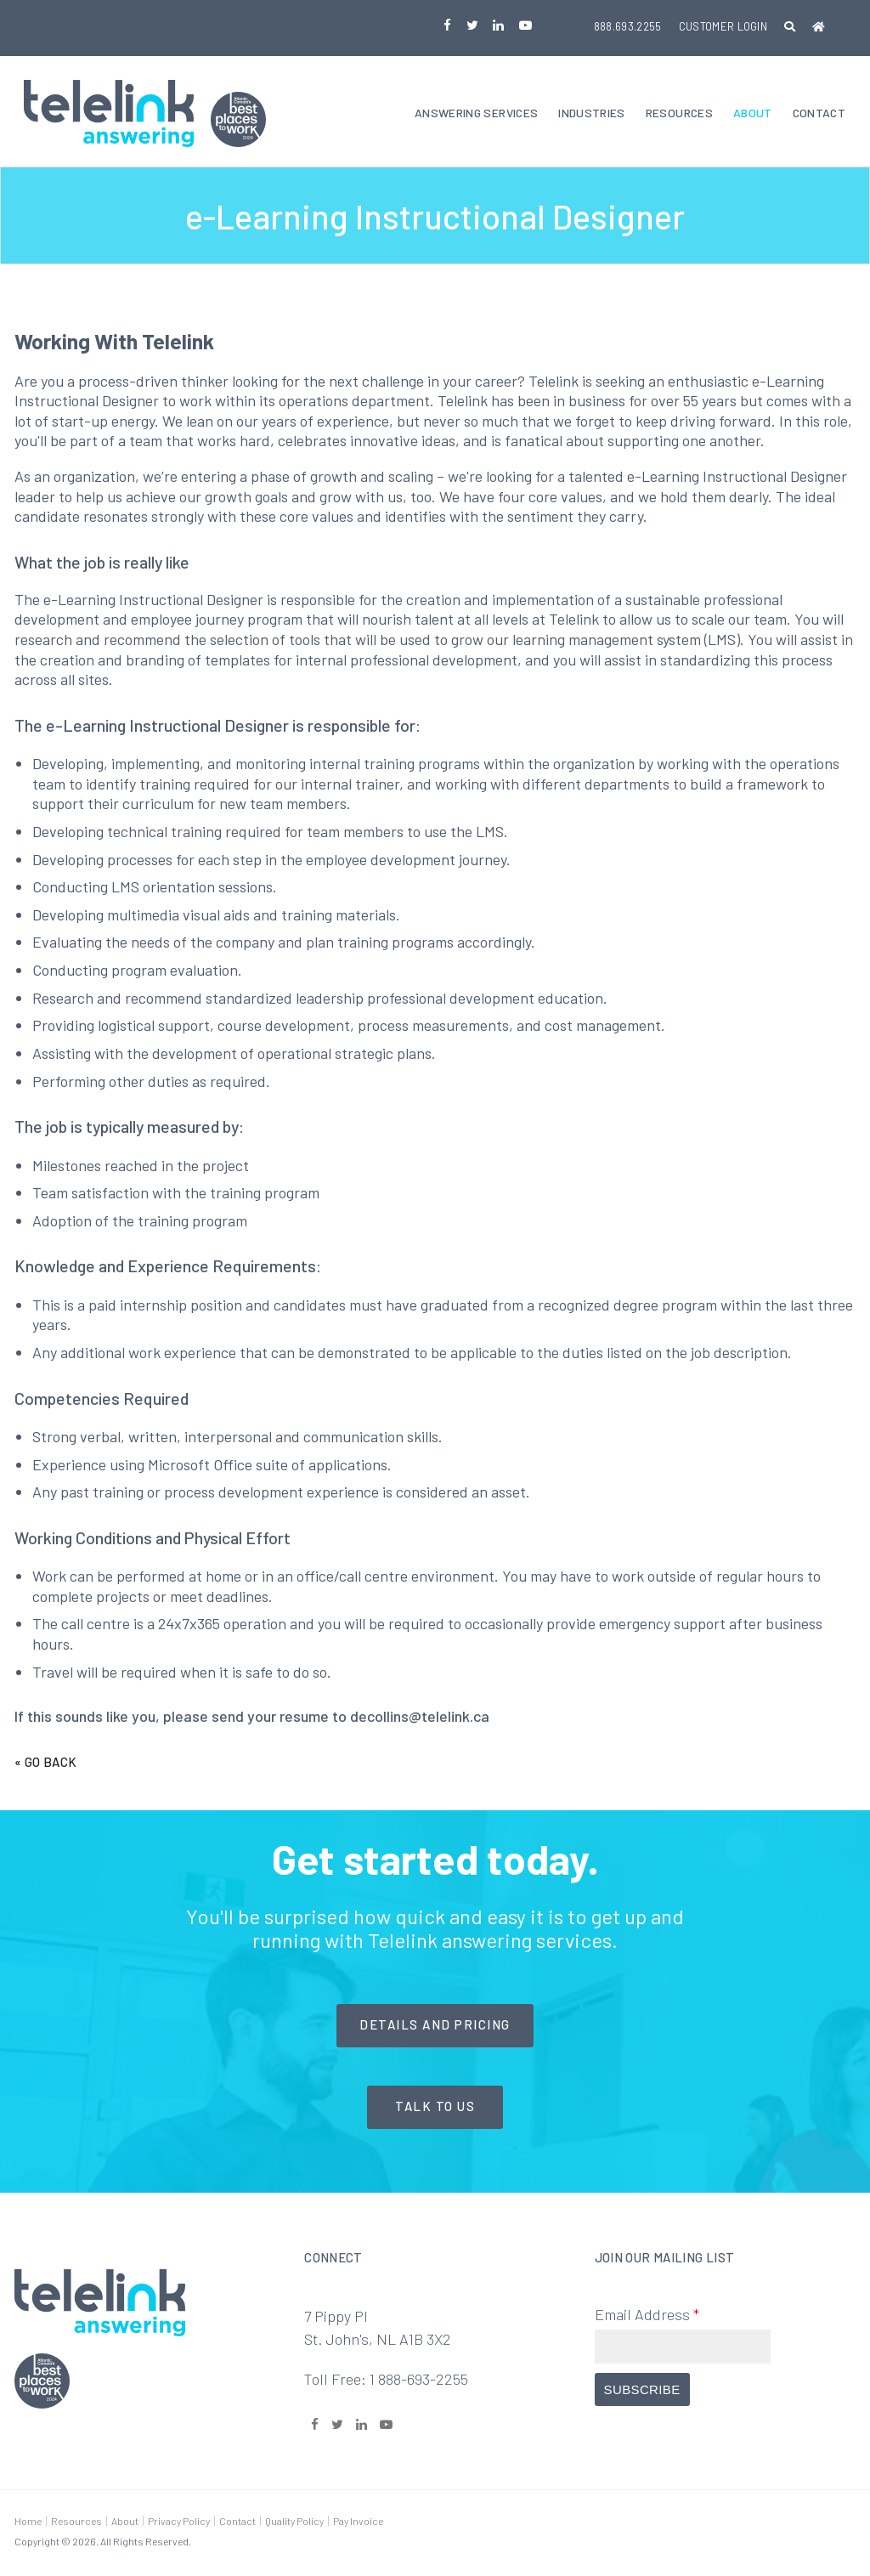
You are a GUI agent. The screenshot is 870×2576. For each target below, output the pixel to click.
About (752, 114)
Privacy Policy (179, 2522)
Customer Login (723, 26)
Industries (591, 114)
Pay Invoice (358, 2522)
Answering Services (476, 114)
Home (28, 2522)
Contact (819, 114)
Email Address (647, 2316)
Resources (679, 114)
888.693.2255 (628, 26)
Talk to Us (435, 2108)
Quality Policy (294, 2522)
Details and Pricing (435, 2027)
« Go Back (45, 1763)
